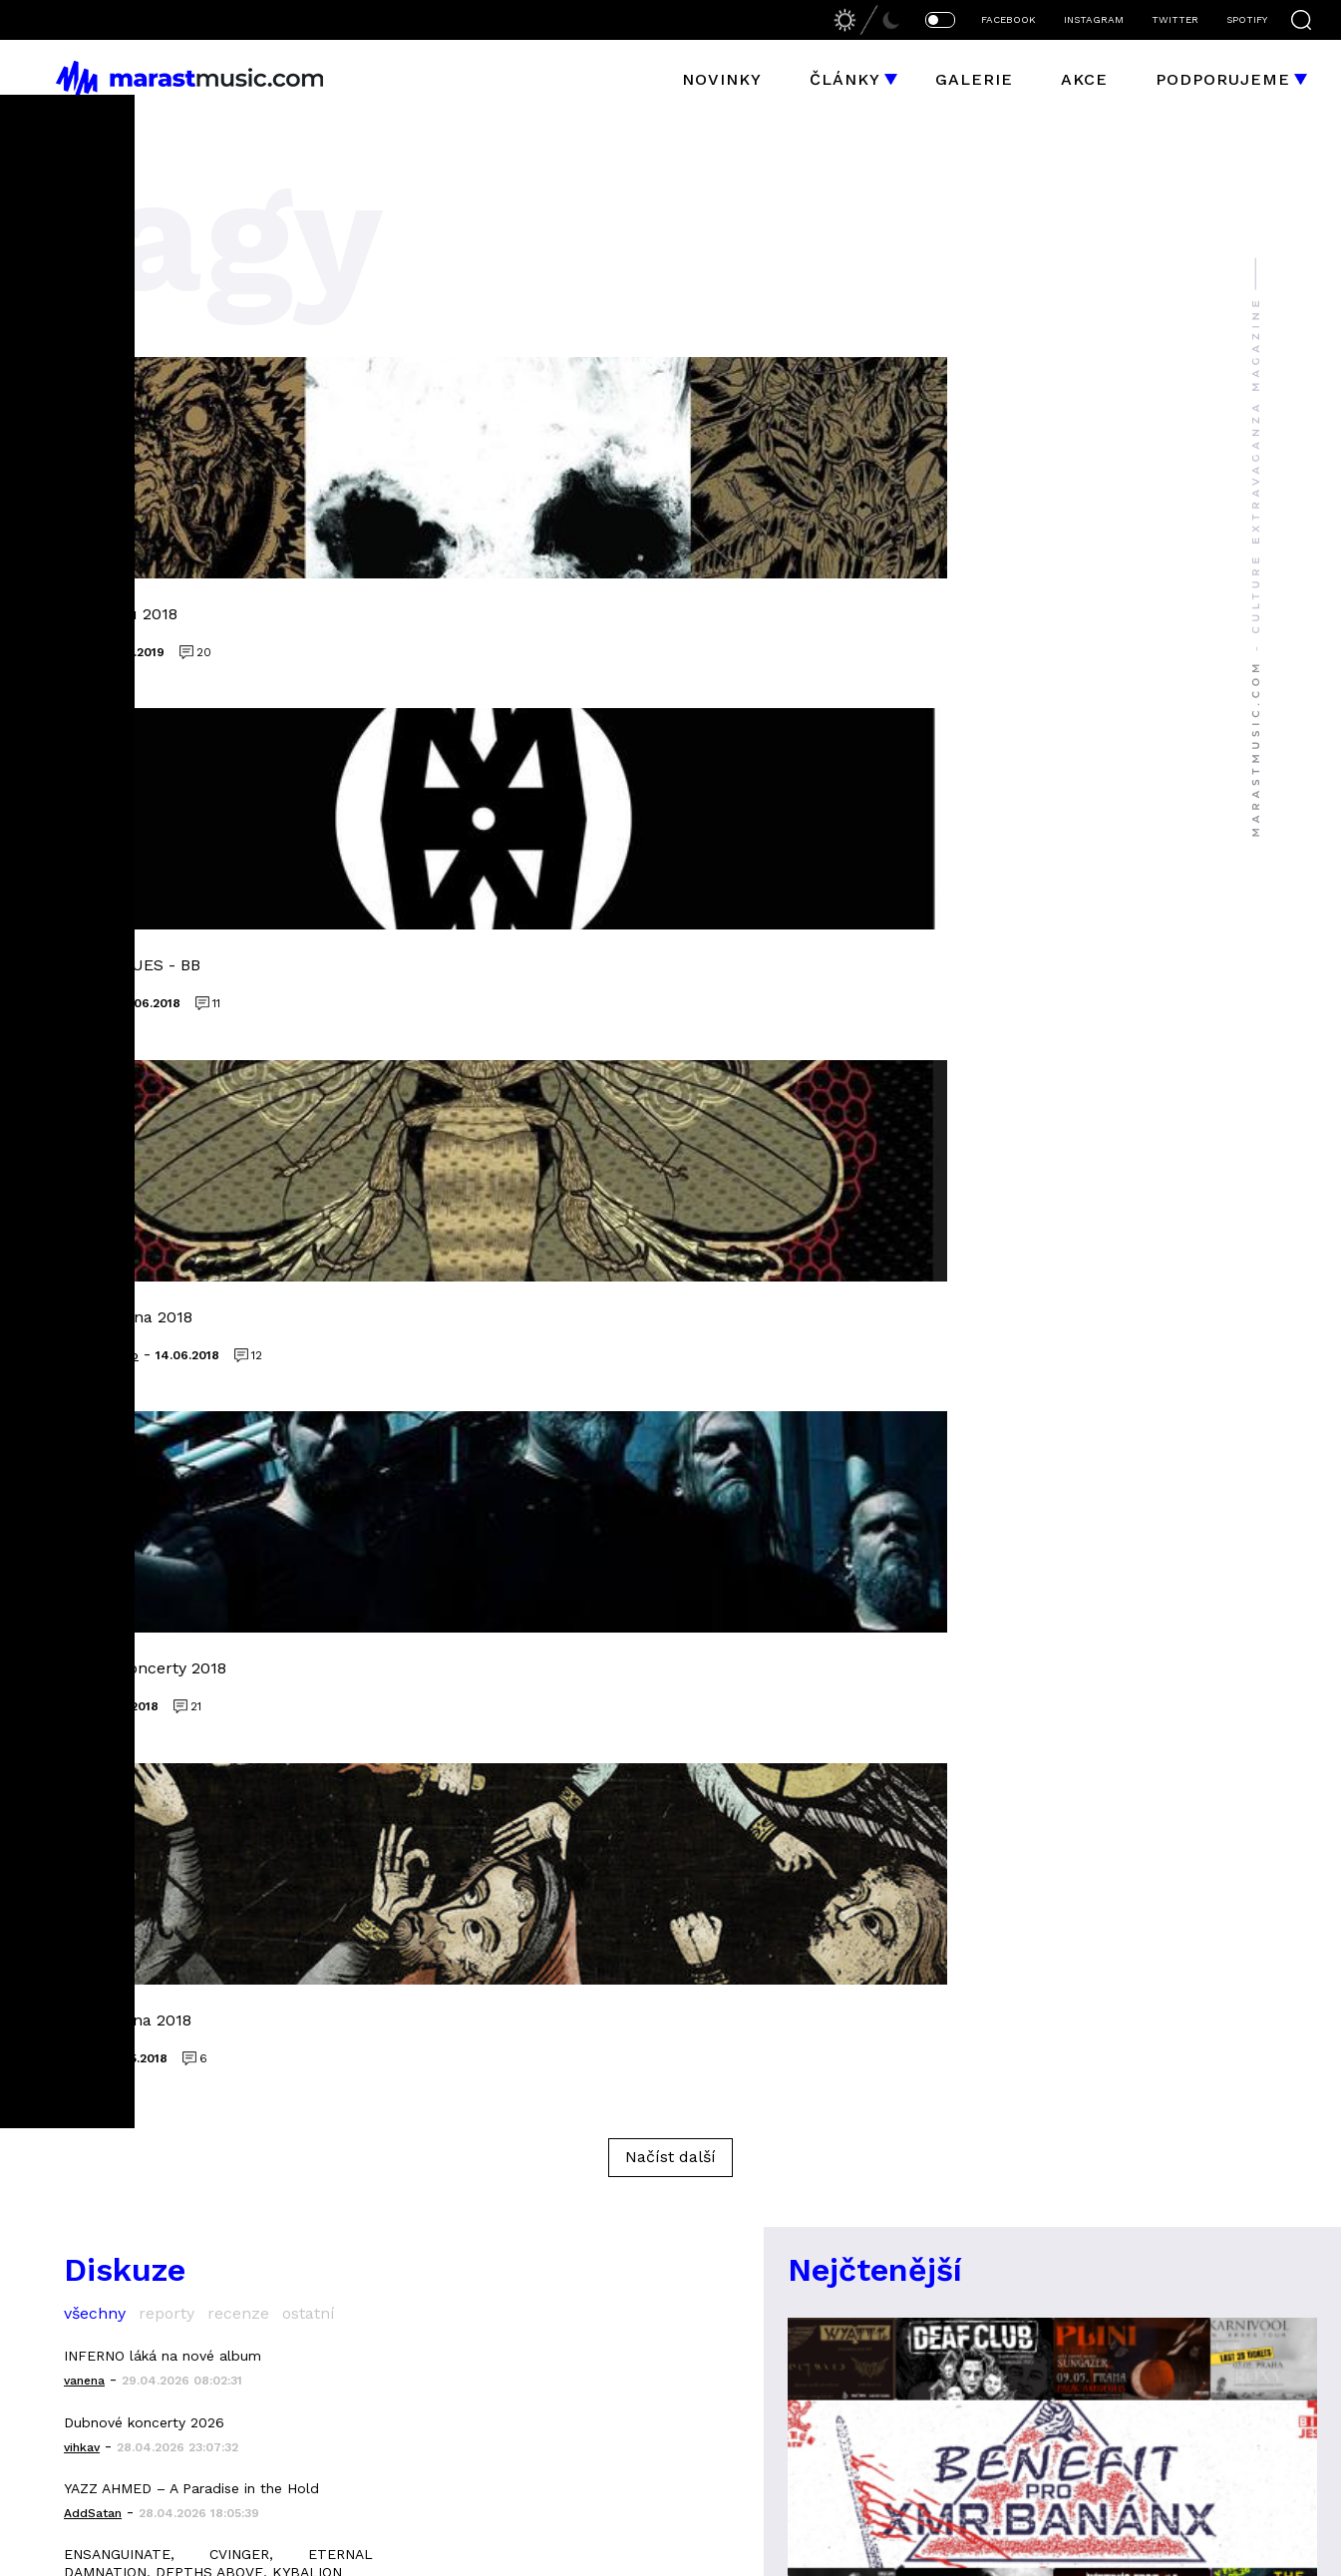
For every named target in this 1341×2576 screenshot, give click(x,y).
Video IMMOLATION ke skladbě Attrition (197, 1650)
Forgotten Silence (1147, 1930)
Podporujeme (1223, 79)
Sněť (1084, 2044)
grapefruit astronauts (910, 1930)
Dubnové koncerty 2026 (144, 1367)
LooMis (970, 2201)
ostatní (308, 1259)
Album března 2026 (130, 1585)
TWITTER (1175, 19)
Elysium (1097, 1853)
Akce (1084, 79)
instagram (333, 2044)
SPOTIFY (1246, 19)
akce (307, 1930)
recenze (238, 1259)
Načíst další (670, 1102)
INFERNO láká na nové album (162, 1301)
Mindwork (1107, 2007)
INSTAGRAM (1094, 19)
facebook (328, 2007)
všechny (95, 1259)
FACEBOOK (1008, 19)
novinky (321, 1853)
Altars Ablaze (866, 2007)
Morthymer (1113, 1968)
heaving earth (868, 1968)
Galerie (974, 79)
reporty (166, 1259)
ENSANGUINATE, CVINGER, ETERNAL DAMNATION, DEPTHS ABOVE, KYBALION (218, 1509)
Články (845, 79)
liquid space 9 (865, 1853)
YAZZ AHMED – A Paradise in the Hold (191, 1434)
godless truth (1129, 1892)
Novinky (722, 79)
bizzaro (915, 2201)
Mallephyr (851, 2044)
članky (318, 1892)
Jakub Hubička (750, 2201)
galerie (319, 1968)
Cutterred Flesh (880, 1892)
